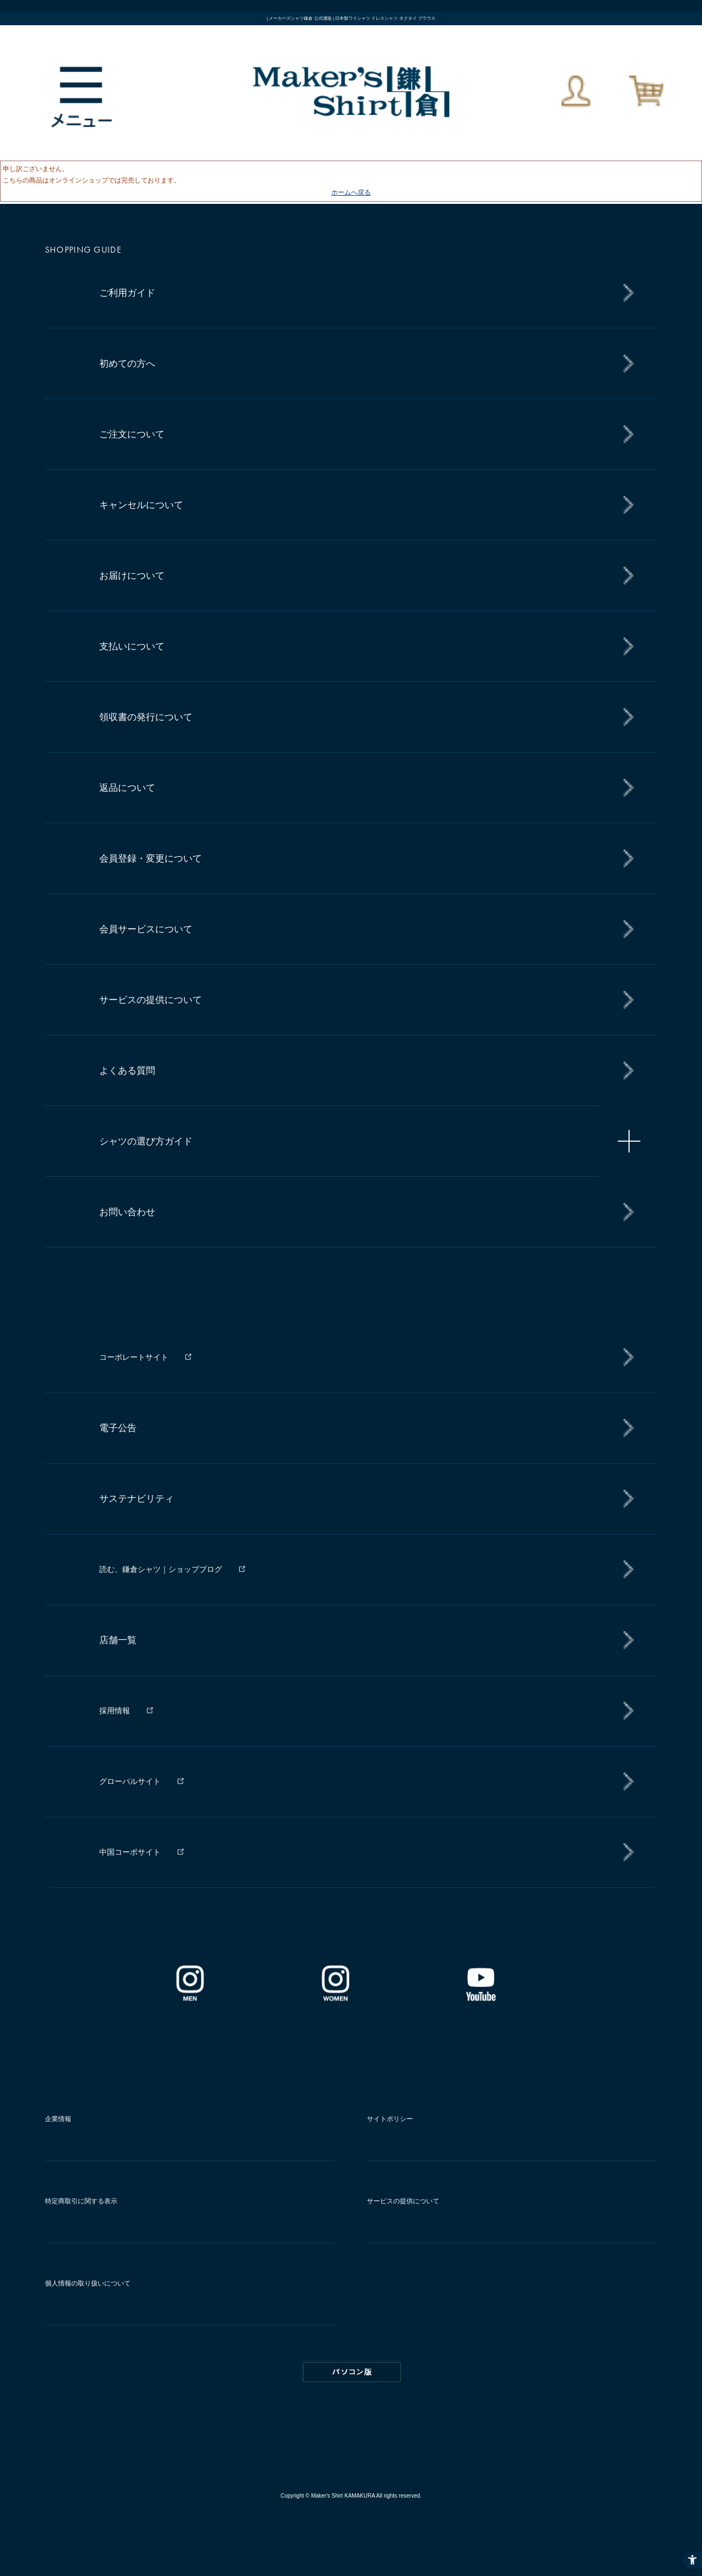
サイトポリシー (390, 2119)
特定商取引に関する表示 (81, 2201)
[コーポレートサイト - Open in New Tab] (362, 1358)
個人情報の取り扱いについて (88, 2283)
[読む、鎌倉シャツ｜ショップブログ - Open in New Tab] (362, 1569)
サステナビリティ (136, 1498)
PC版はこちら (352, 2372)
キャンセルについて (141, 505)
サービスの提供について (150, 1000)
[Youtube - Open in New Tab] (480, 1997)
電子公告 (118, 1428)
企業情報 (58, 2119)
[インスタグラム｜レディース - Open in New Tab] (335, 1997)
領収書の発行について (146, 717)
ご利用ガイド (127, 293)
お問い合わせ (127, 1212)
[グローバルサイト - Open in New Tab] (362, 1781)
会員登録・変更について (150, 858)
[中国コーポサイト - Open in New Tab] (362, 1852)
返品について (127, 788)
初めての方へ (127, 363)
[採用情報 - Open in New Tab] (362, 1711)
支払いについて (132, 646)
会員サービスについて (146, 929)
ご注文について (132, 434)
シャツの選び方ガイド (146, 1141)
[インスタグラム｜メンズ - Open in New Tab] (190, 1997)
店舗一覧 (118, 1640)
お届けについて (132, 576)
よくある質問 (127, 1070)
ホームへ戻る (351, 192)
